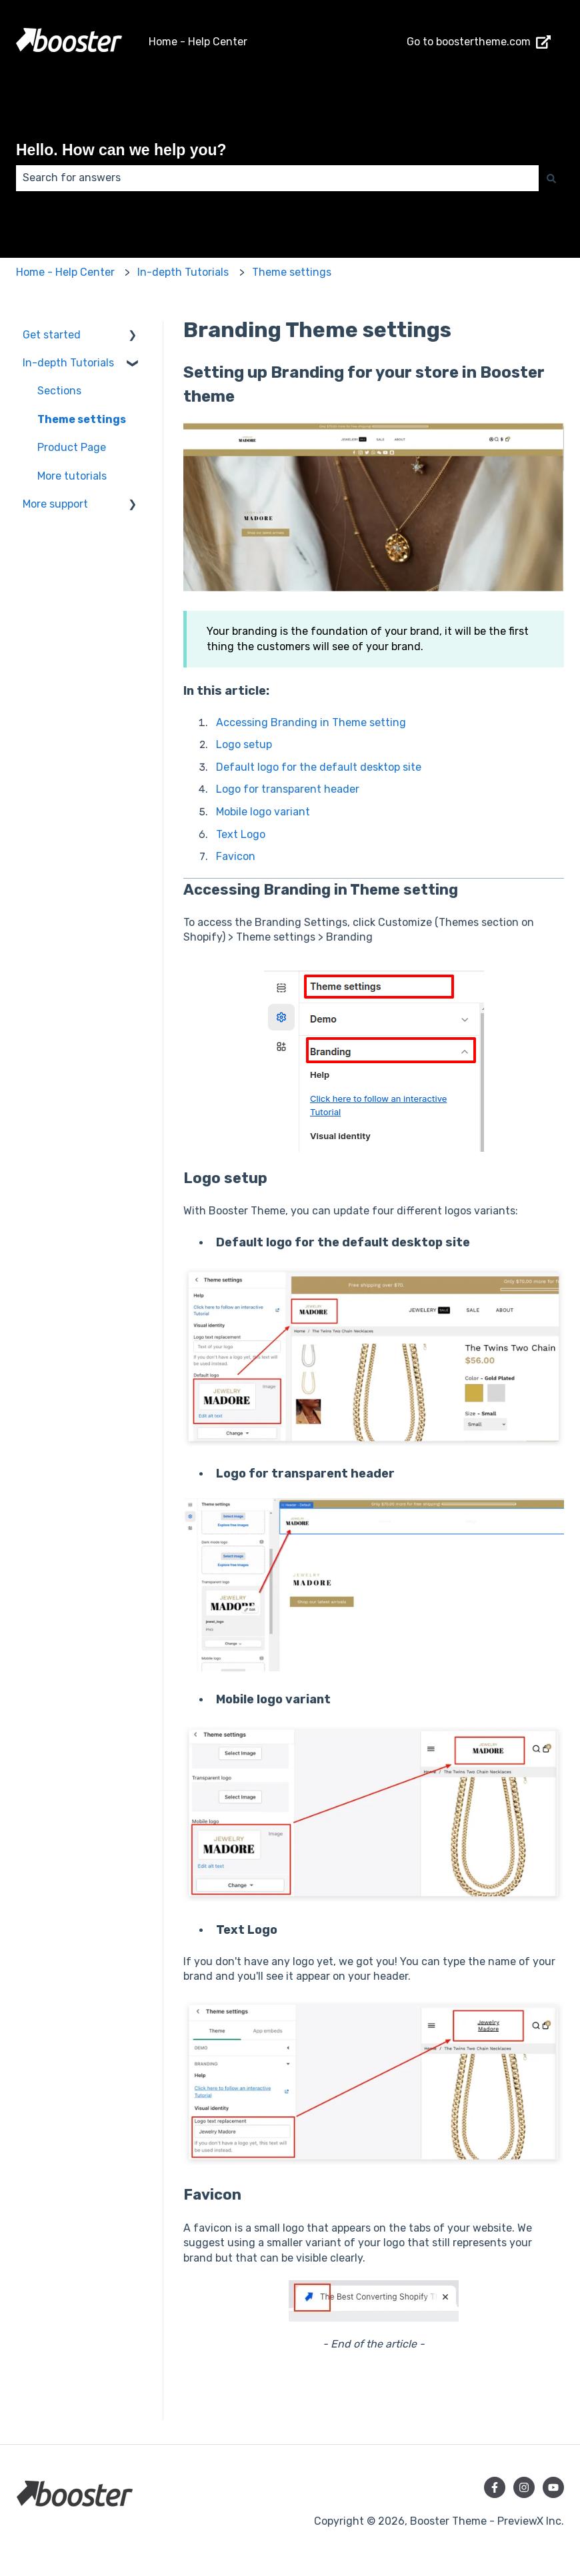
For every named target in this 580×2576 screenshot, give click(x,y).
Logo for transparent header (287, 789)
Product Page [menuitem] (71, 447)
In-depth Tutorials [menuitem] (68, 362)
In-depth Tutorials (183, 272)
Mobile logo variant (263, 811)
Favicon (235, 856)
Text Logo (240, 834)
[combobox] (277, 178)
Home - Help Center (198, 41)
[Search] (551, 178)
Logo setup (244, 744)
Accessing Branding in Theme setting (311, 722)
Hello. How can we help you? (121, 150)
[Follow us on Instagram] (524, 2487)
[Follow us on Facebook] (494, 2487)
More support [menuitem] (55, 504)
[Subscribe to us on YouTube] (553, 2487)
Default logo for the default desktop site (318, 767)
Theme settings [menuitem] (81, 419)
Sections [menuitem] (59, 390)
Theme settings (291, 272)
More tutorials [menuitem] (72, 476)
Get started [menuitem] (52, 334)
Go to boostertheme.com (479, 42)
